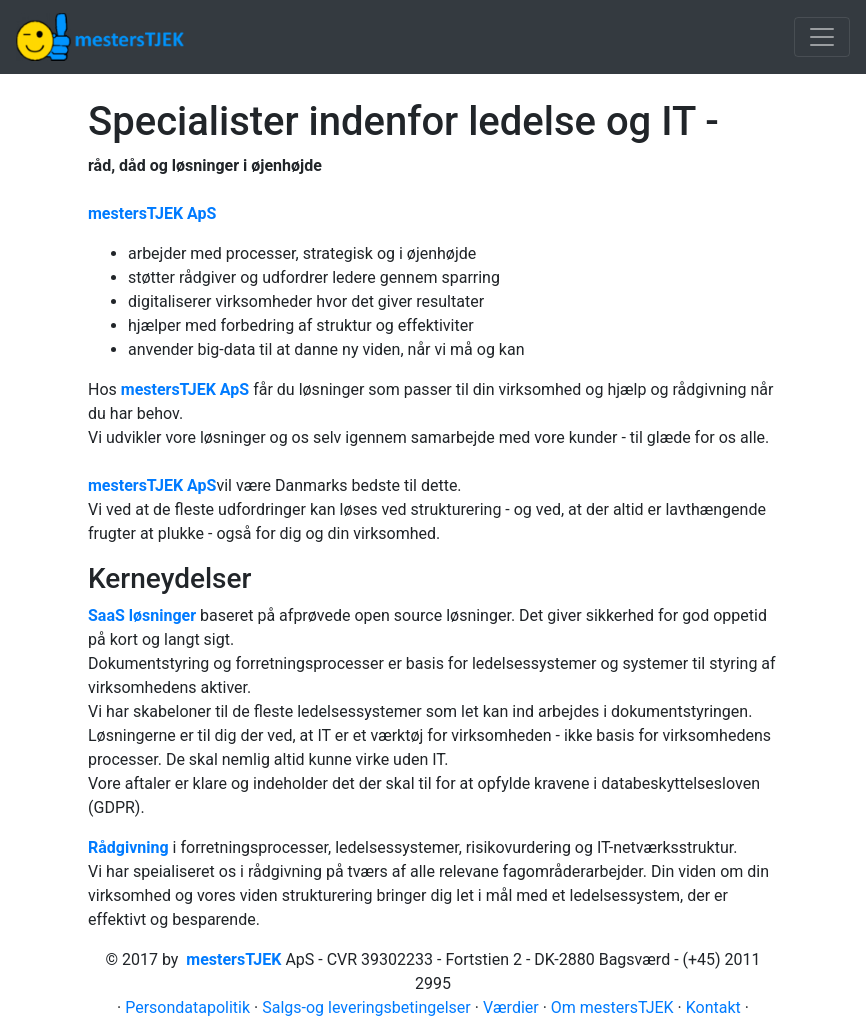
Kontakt (713, 1007)
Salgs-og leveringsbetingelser (366, 1007)
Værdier (511, 1007)
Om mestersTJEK (612, 1007)
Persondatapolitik (187, 1007)
